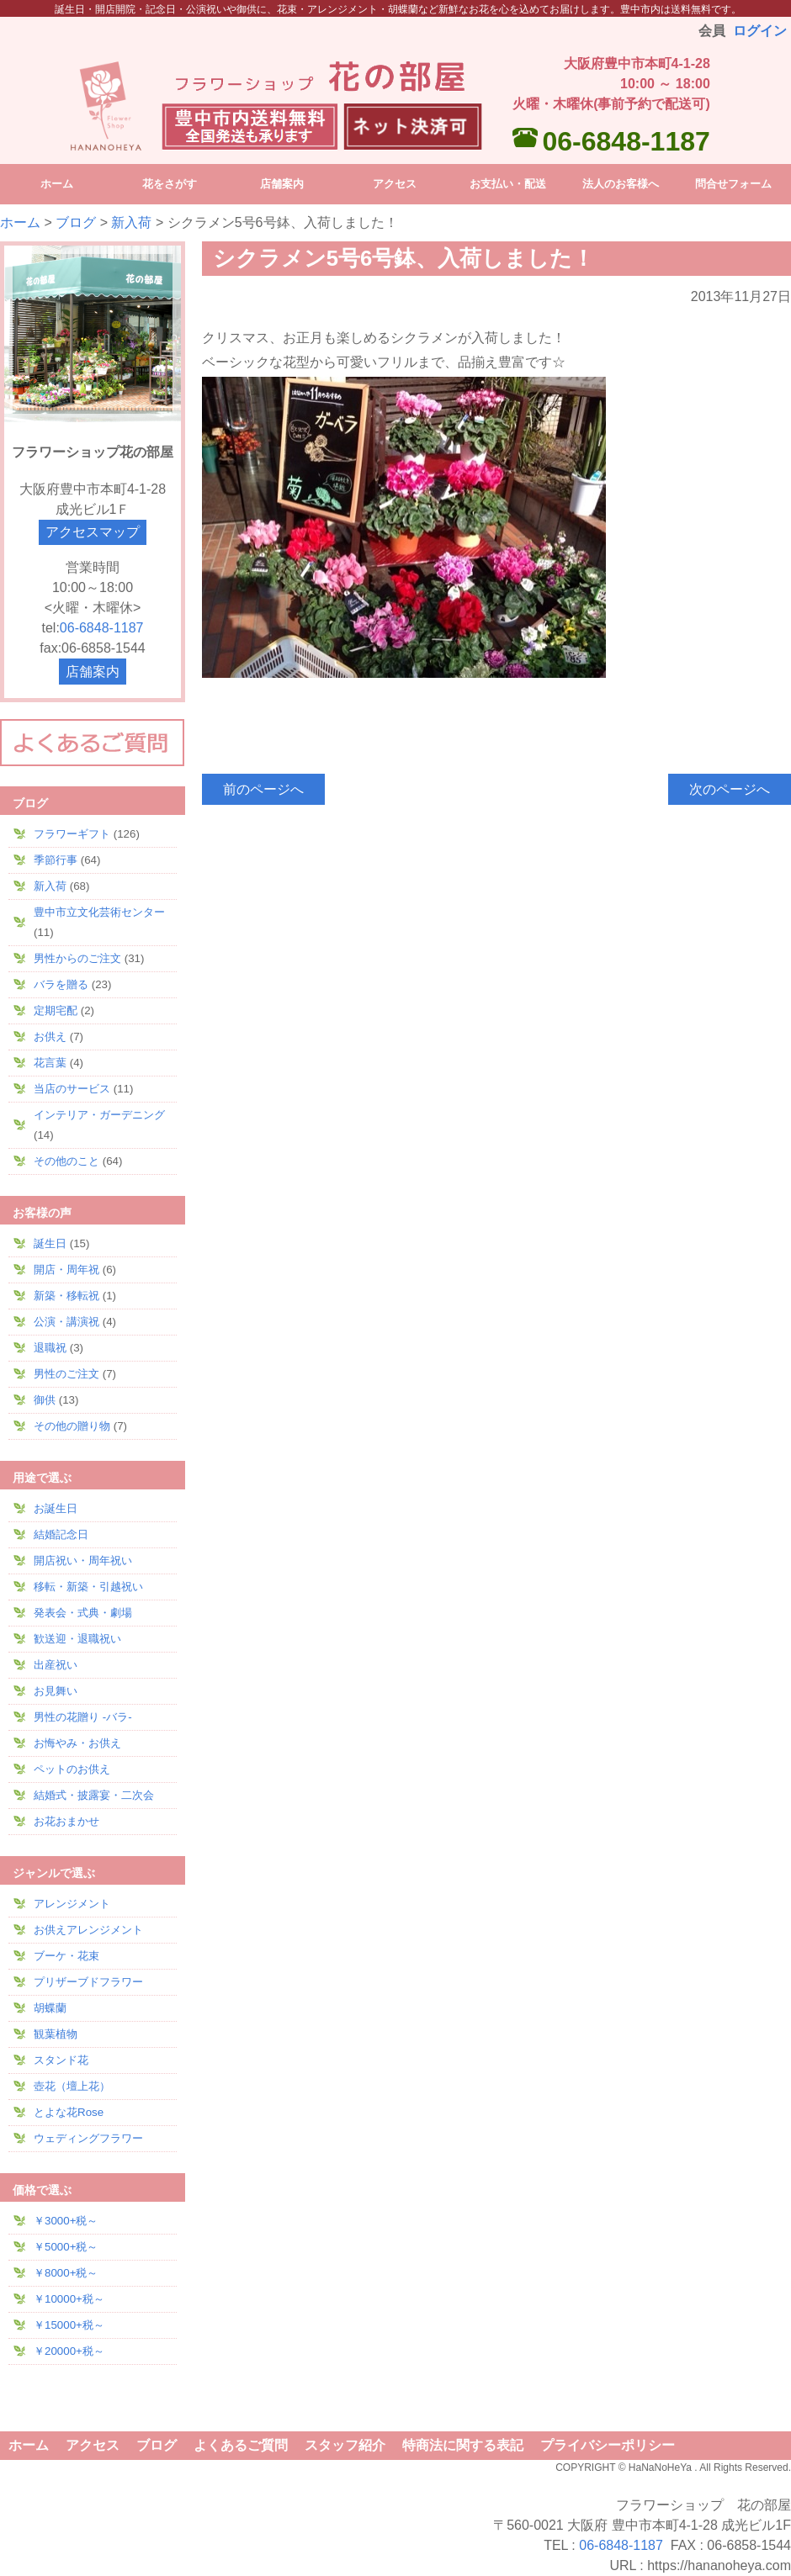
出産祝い (55, 1664)
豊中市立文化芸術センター (99, 912)
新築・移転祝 (66, 1295)
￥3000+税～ (66, 2220)
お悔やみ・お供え (77, 1743)
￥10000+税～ (69, 2299)
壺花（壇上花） (72, 2086)
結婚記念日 (61, 1534)
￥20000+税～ (69, 2351)
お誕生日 (55, 1508)
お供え (50, 1036)
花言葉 (50, 1062)
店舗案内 (92, 671)
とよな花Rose (69, 2112)
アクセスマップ (92, 532)
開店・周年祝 (66, 1269)
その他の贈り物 (72, 1426)
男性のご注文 (66, 1373)
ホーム (20, 222)
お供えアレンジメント (88, 1929)
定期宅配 (55, 1010)
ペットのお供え (72, 1769)
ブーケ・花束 (66, 1955)
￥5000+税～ (66, 2246)
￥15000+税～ (69, 2325)
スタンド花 (61, 2060)
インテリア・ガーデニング (99, 1114)
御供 (45, 1400)
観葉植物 (55, 2034)
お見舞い (55, 1691)
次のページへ (729, 789)
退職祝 (50, 1347)
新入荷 (131, 222)
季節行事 (55, 860)
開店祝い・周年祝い (83, 1560)
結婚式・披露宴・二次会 (94, 1795)
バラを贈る (61, 984)
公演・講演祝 (66, 1321)
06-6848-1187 (626, 141)
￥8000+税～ (66, 2273)
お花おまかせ (66, 1821)
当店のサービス (72, 1088)
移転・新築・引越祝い (88, 1586)
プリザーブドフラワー (88, 1982)
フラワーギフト (72, 834)
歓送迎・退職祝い (77, 1638)
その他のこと (66, 1161)
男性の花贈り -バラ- (83, 1717)
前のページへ (263, 789)
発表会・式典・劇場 (83, 1612)
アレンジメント (72, 1903)
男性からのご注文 (77, 958)
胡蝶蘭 (50, 2008)
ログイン (760, 31)
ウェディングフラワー (88, 2138)
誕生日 (50, 1243)
